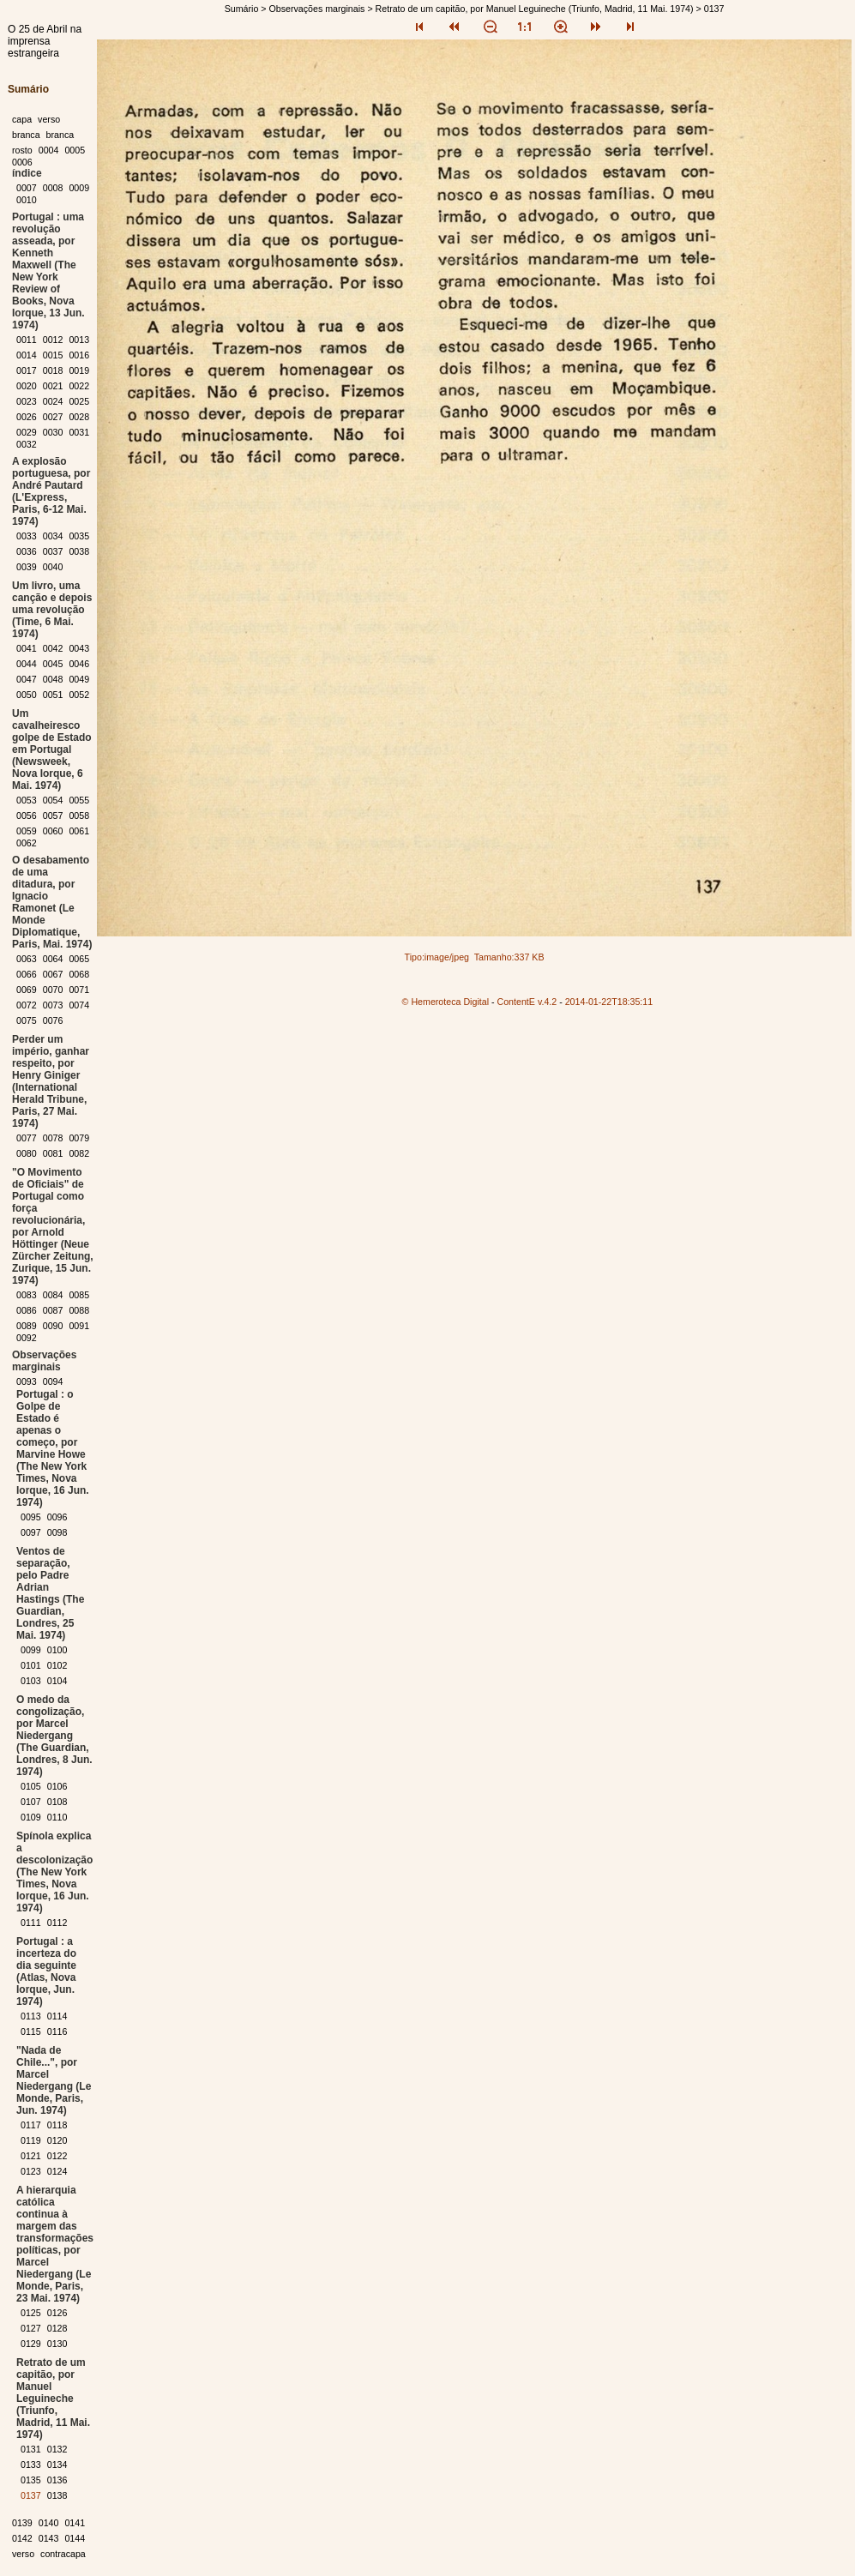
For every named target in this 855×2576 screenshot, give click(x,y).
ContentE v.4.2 (527, 1001)
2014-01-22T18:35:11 (609, 1001)
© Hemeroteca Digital (445, 1001)
